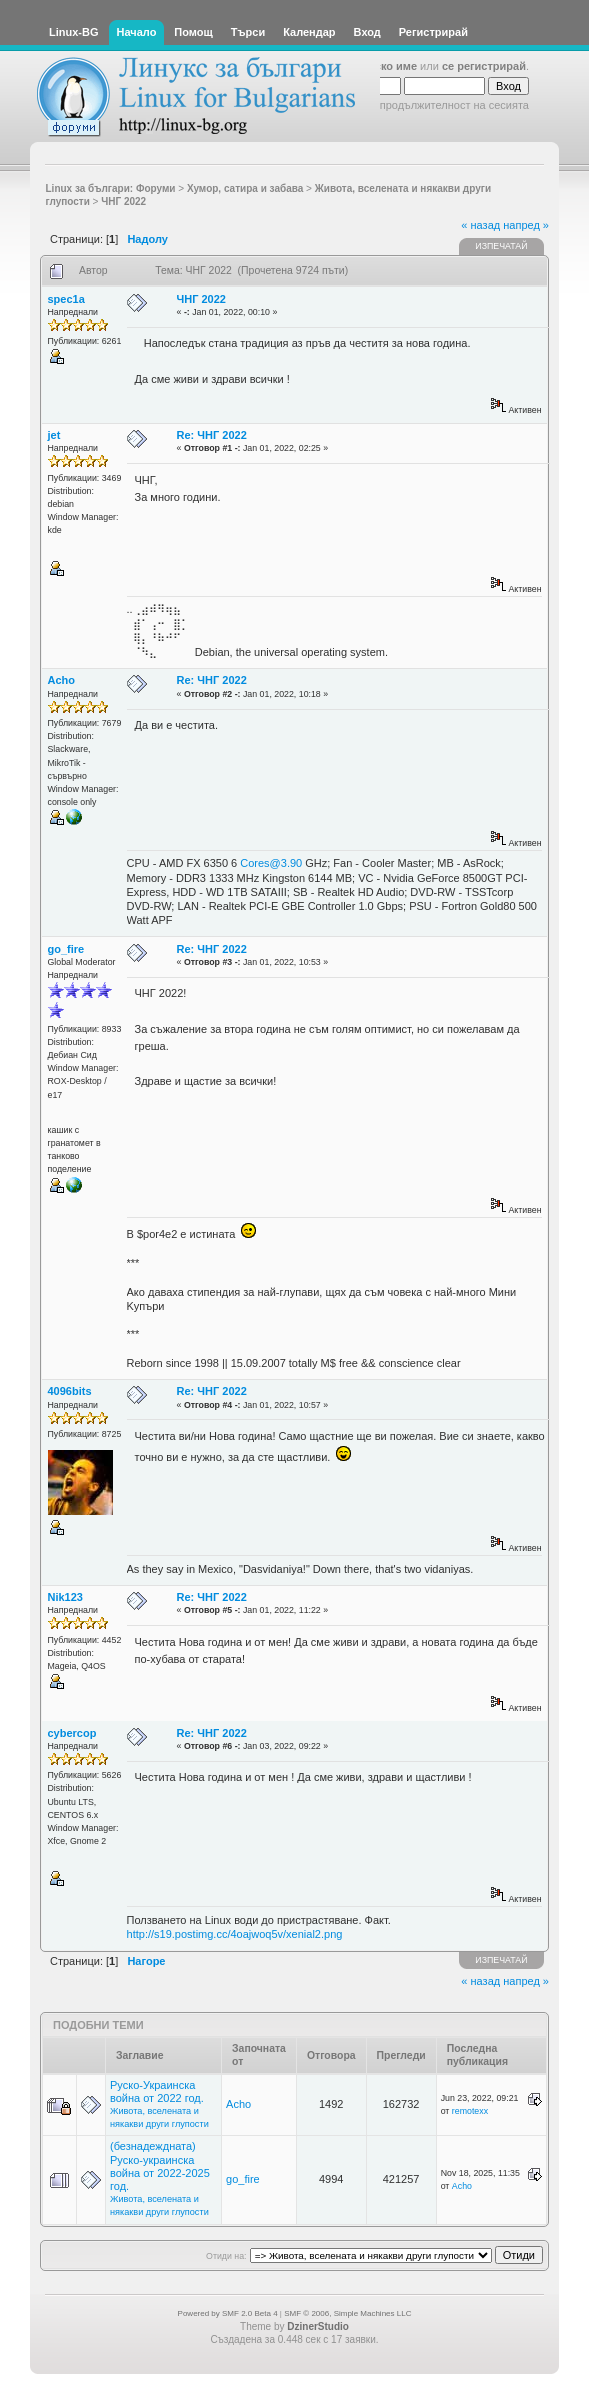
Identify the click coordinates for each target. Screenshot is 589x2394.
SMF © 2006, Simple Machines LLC (347, 2313)
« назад (480, 225)
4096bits (70, 1391)
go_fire (66, 949)
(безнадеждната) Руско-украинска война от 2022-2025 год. (160, 2166)
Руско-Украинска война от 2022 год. (157, 2091)
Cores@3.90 (271, 863)
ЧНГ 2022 (201, 299)
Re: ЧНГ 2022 (212, 435)
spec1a (66, 299)
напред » (526, 225)
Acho (62, 680)
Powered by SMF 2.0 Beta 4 (228, 2313)
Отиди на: (226, 2256)
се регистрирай (484, 66)
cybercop (72, 1733)
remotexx (470, 2111)
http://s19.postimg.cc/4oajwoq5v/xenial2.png (235, 1934)
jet (54, 435)
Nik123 (65, 1597)
